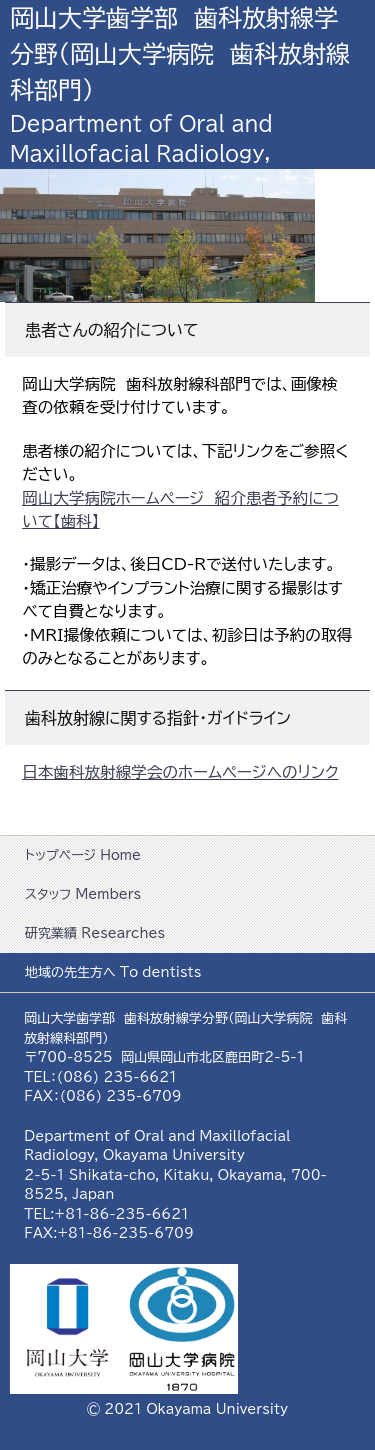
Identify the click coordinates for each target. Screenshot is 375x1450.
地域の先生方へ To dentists (113, 972)
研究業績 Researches (95, 933)
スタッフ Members (83, 894)
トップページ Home (83, 855)
